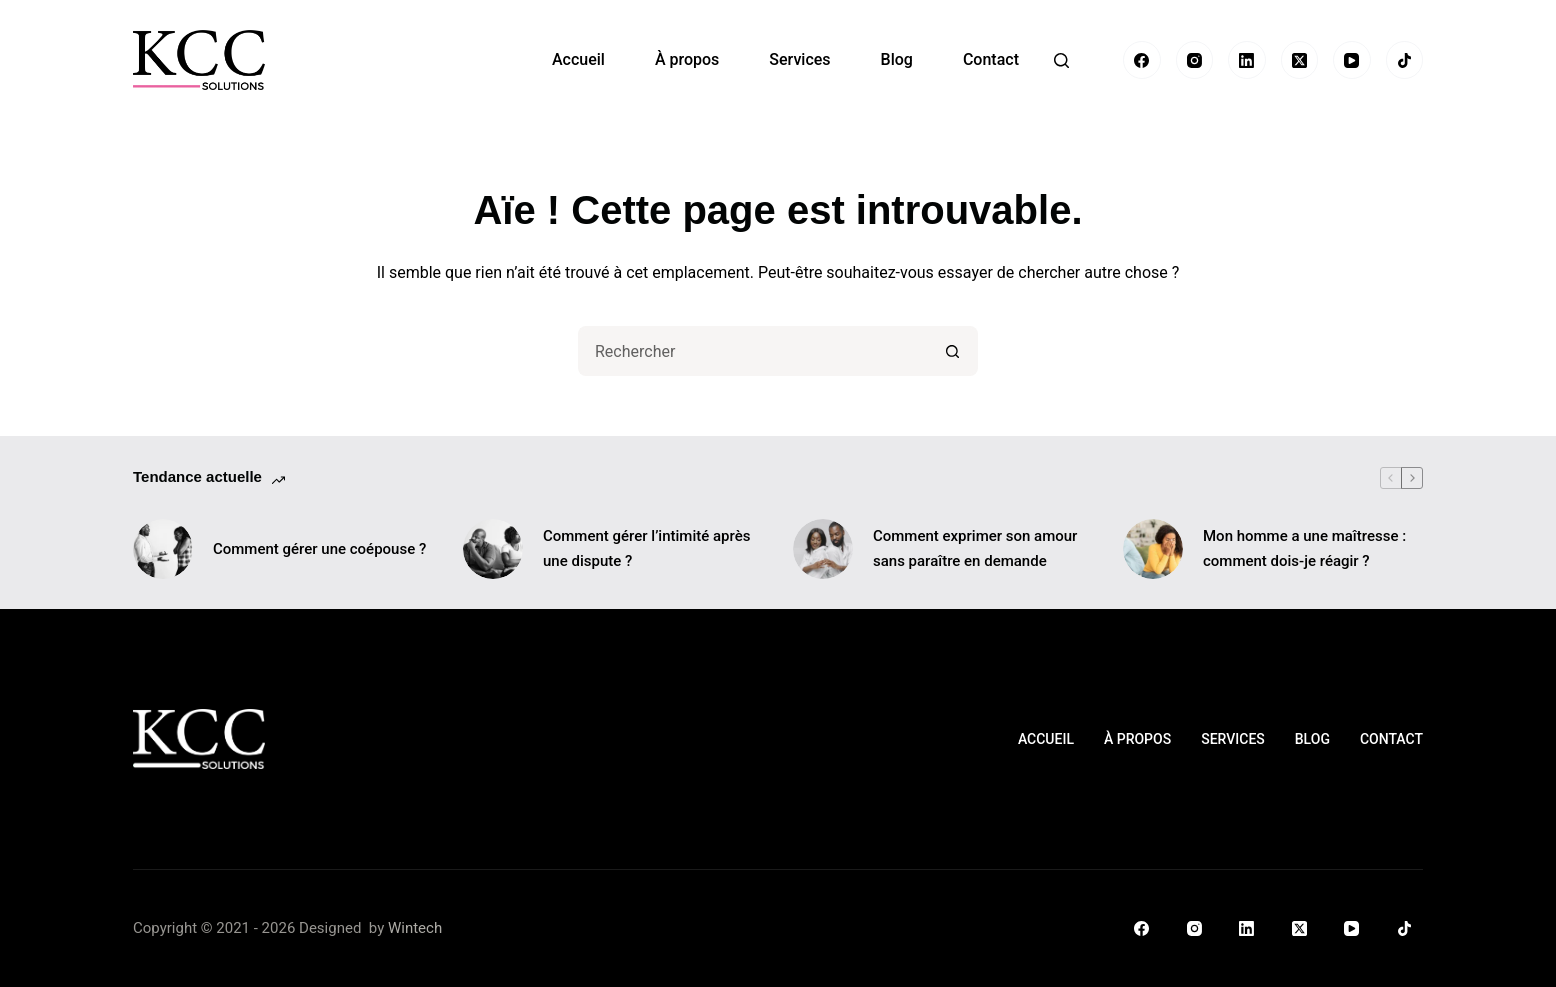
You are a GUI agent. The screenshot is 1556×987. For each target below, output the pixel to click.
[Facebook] (1142, 60)
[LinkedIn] (1247, 60)
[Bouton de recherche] (953, 351)
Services (799, 59)
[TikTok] (1405, 60)
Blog (897, 59)
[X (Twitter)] (1300, 60)
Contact (991, 59)
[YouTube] (1352, 60)
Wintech (415, 928)
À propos (687, 59)
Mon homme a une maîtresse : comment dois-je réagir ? (1304, 548)
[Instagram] (1195, 60)
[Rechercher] (1061, 60)
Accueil (578, 59)
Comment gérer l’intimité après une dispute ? (646, 548)
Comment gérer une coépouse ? (319, 549)
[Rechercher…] (753, 351)
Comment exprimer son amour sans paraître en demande (975, 548)
